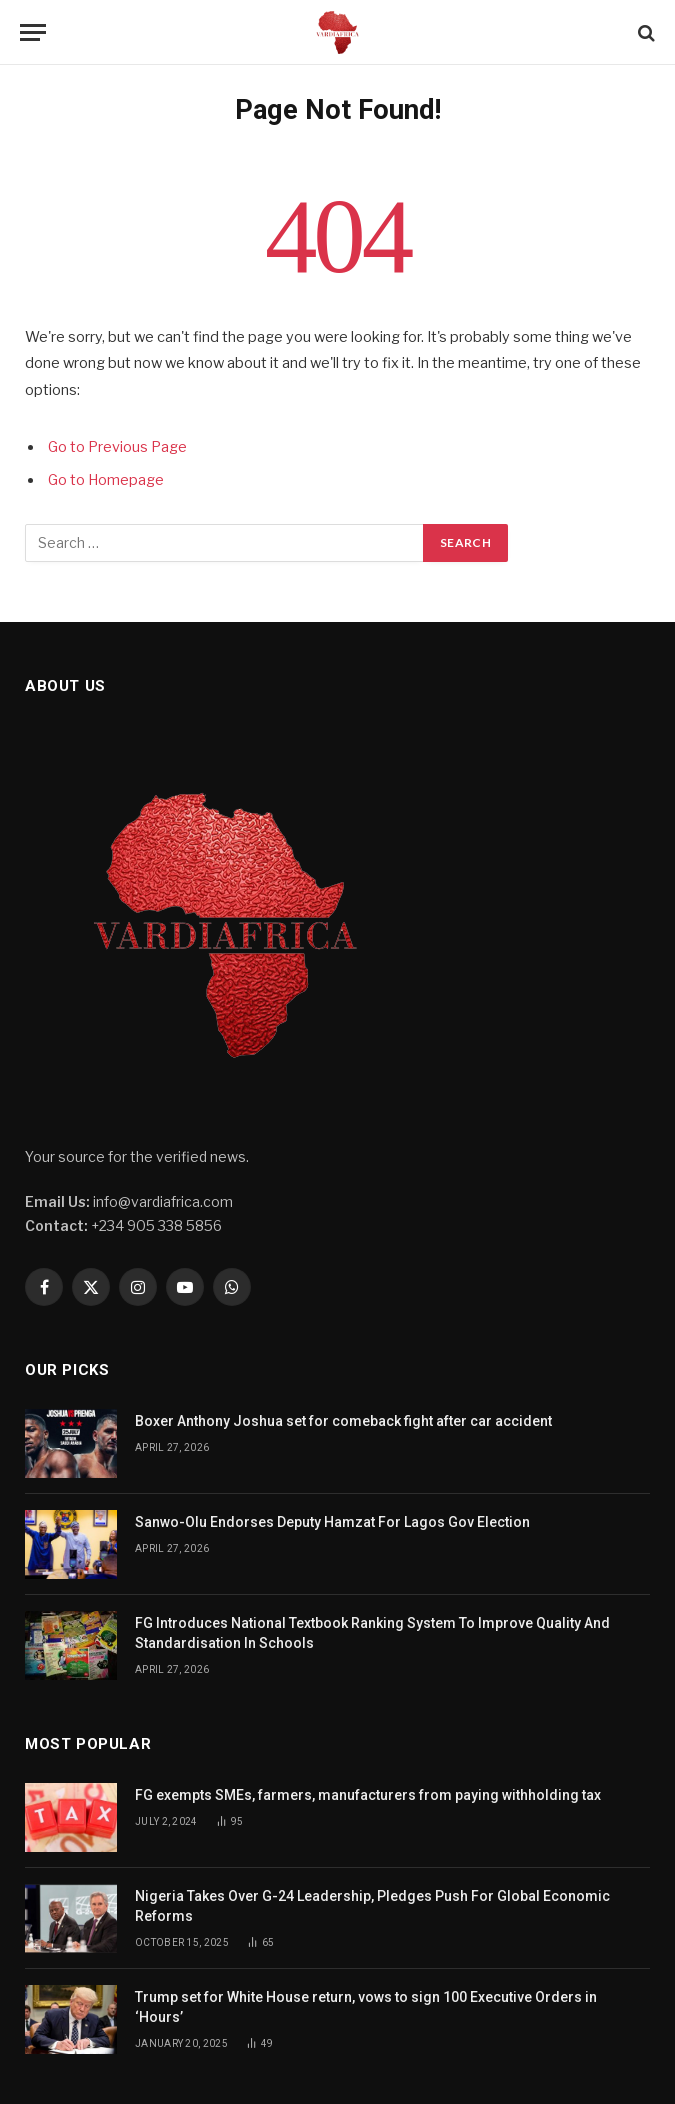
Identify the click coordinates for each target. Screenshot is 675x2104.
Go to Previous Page (117, 447)
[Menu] (33, 32)
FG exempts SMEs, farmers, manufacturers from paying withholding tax (368, 1795)
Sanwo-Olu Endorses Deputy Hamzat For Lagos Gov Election (332, 1522)
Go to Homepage (106, 480)
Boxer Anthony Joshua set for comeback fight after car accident (343, 1421)
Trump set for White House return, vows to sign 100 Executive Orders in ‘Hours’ (366, 2007)
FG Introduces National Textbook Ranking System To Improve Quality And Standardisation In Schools (372, 1633)
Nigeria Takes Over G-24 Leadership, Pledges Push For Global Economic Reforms (372, 1906)
